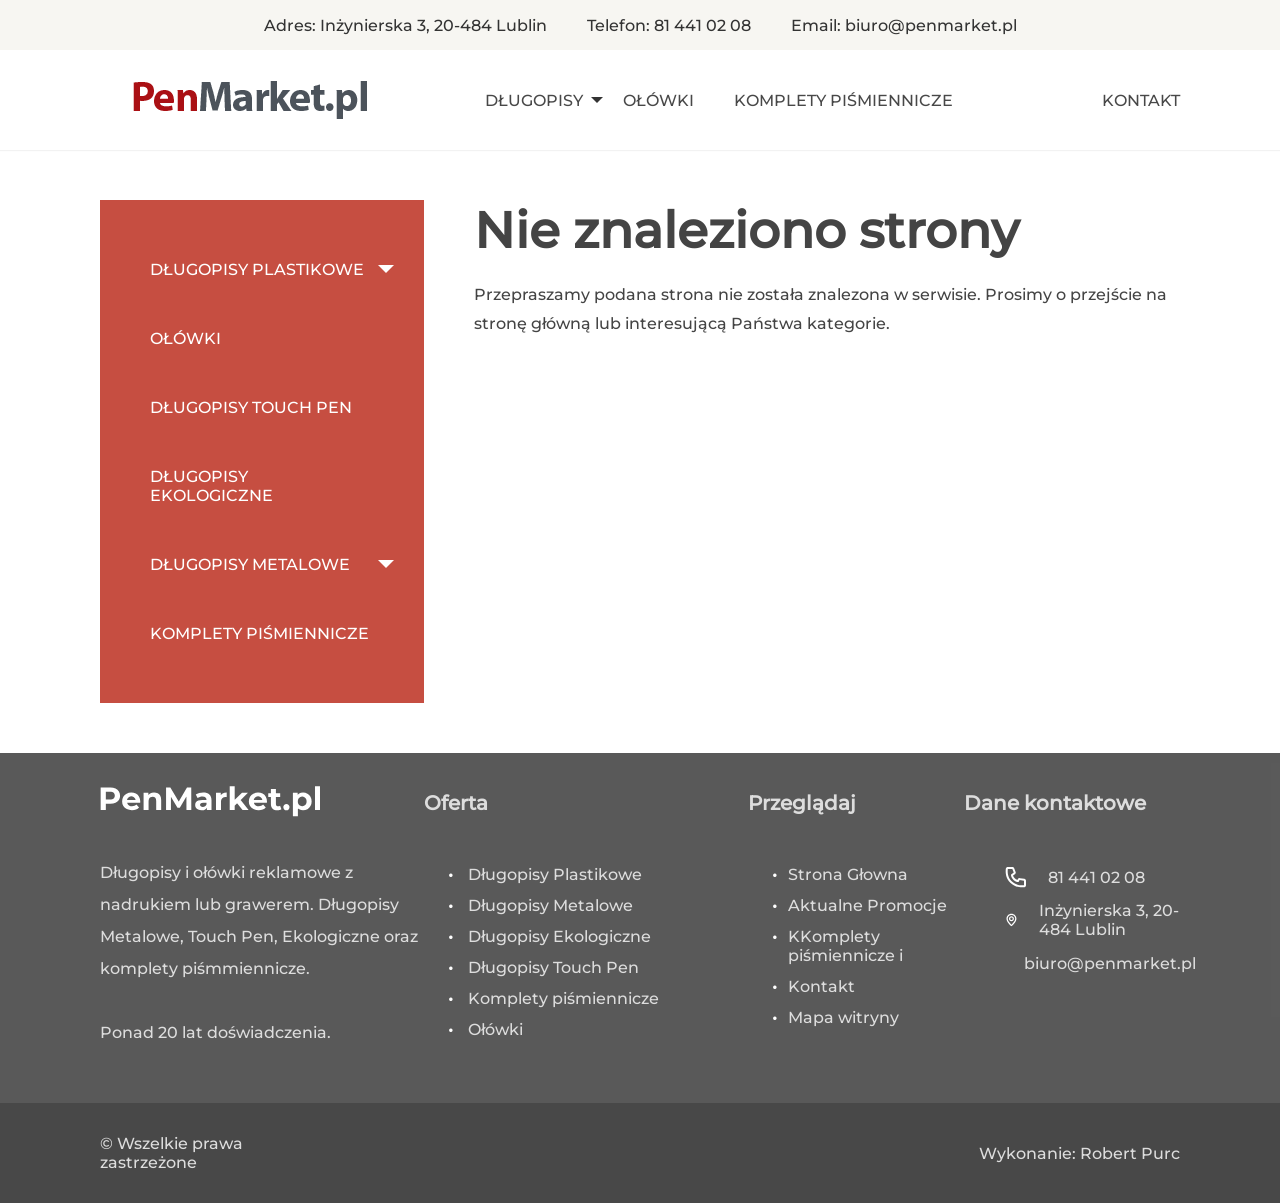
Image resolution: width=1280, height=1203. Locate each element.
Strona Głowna (848, 874)
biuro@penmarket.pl (1102, 963)
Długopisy (534, 100)
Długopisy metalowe (250, 564)
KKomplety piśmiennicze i (845, 946)
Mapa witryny (843, 1017)
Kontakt (1141, 100)
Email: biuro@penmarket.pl (904, 25)
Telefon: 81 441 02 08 (669, 25)
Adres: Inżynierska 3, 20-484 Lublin (405, 25)
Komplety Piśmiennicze (843, 100)
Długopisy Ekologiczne (211, 486)
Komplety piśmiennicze (563, 998)
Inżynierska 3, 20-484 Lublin (1091, 920)
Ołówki (658, 100)
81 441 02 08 (1074, 877)
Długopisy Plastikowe (257, 269)
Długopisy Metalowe (550, 905)
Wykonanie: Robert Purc (1079, 1153)
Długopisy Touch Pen (251, 407)
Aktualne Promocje (867, 905)
